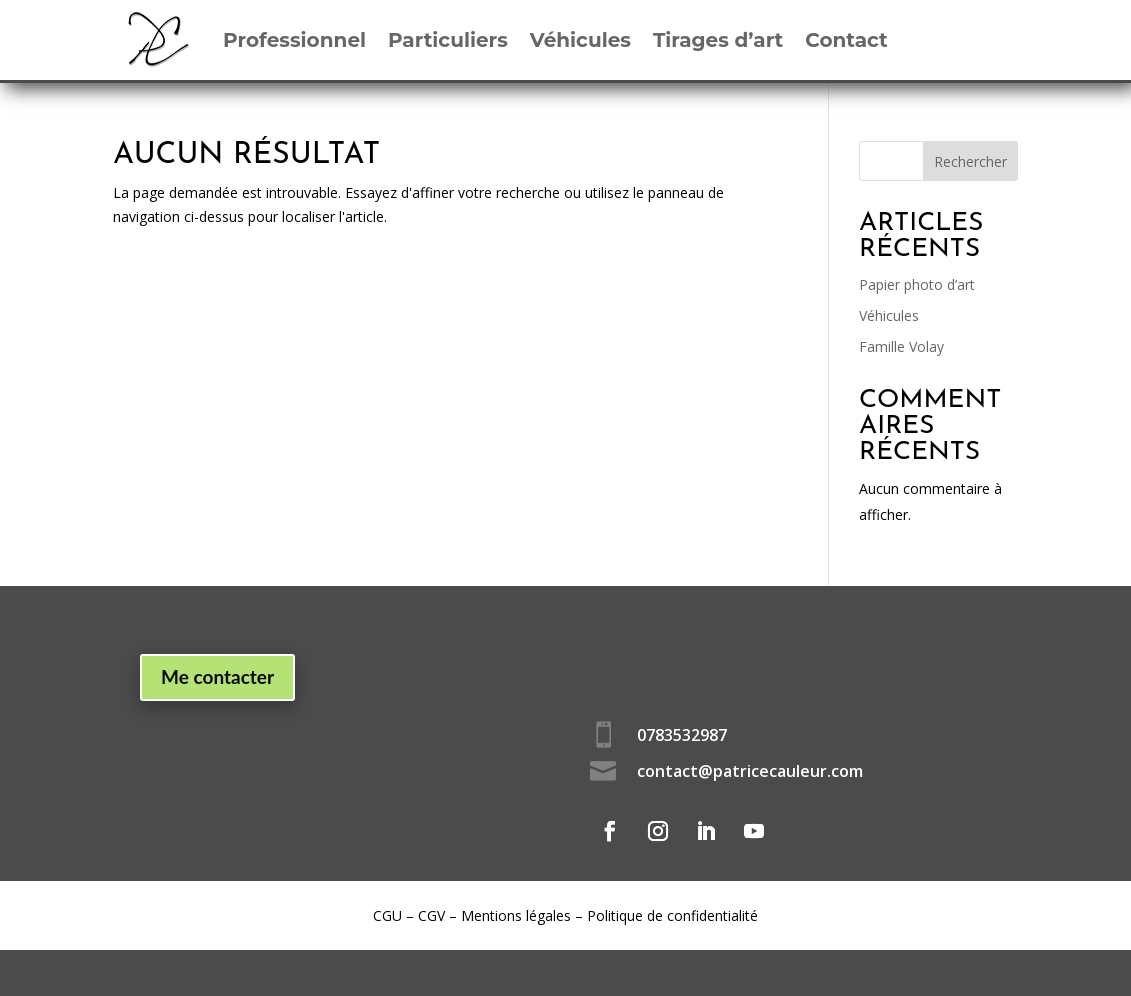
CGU (387, 915)
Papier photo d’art (917, 284)
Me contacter (217, 676)
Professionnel (294, 40)
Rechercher (970, 161)
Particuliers (448, 40)
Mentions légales (516, 915)
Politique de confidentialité (672, 915)
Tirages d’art (718, 40)
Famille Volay (901, 346)
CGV (431, 915)
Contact (846, 40)
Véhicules (580, 40)
